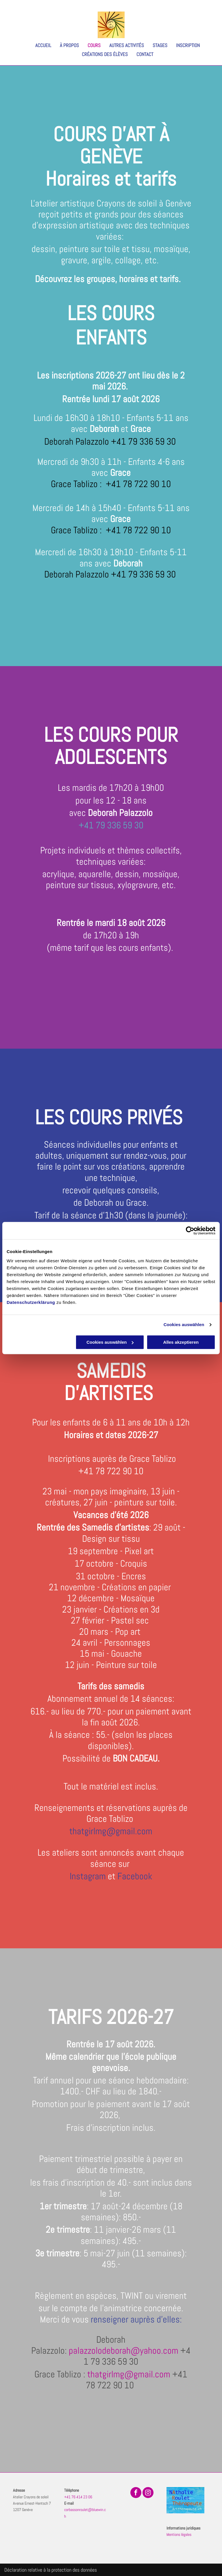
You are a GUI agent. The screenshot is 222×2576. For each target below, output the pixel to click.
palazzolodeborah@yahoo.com (123, 2350)
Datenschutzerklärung (31, 1302)
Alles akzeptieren (181, 1342)
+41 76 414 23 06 (78, 2496)
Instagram (88, 1876)
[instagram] (148, 2493)
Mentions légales (178, 2534)
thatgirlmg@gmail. (103, 1831)
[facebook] (135, 2493)
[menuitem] (39, 45)
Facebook (134, 1876)
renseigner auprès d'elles (135, 2319)
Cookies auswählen (184, 1324)
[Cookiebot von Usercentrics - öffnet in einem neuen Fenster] (190, 1230)
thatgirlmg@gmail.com (128, 2374)
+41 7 (89, 1471)
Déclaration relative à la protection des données (50, 2569)
